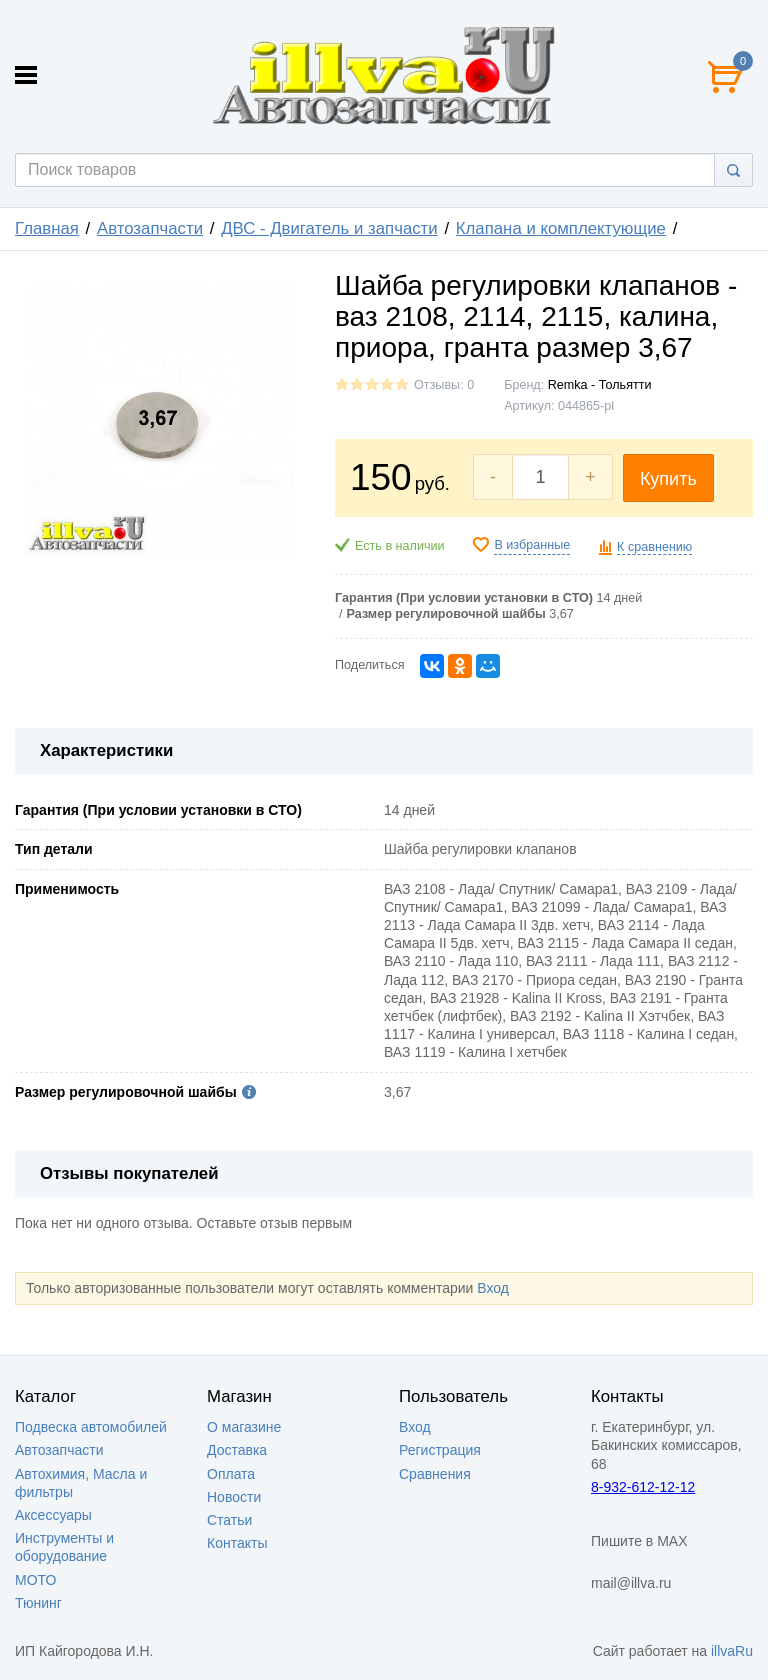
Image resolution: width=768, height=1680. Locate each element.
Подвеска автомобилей (91, 1427)
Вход (493, 1288)
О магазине (244, 1427)
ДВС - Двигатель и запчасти (329, 228)
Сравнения (435, 1474)
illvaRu (732, 1651)
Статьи (229, 1520)
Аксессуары (53, 1515)
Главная (47, 228)
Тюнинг (38, 1603)
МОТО (35, 1580)
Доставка (237, 1450)
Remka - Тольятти (600, 385)
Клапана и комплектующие (561, 228)
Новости (234, 1497)
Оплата (231, 1474)
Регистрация (440, 1450)
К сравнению (654, 547)
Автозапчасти (150, 228)
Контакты (237, 1543)
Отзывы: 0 (444, 385)
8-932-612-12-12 (643, 1487)
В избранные (532, 545)
